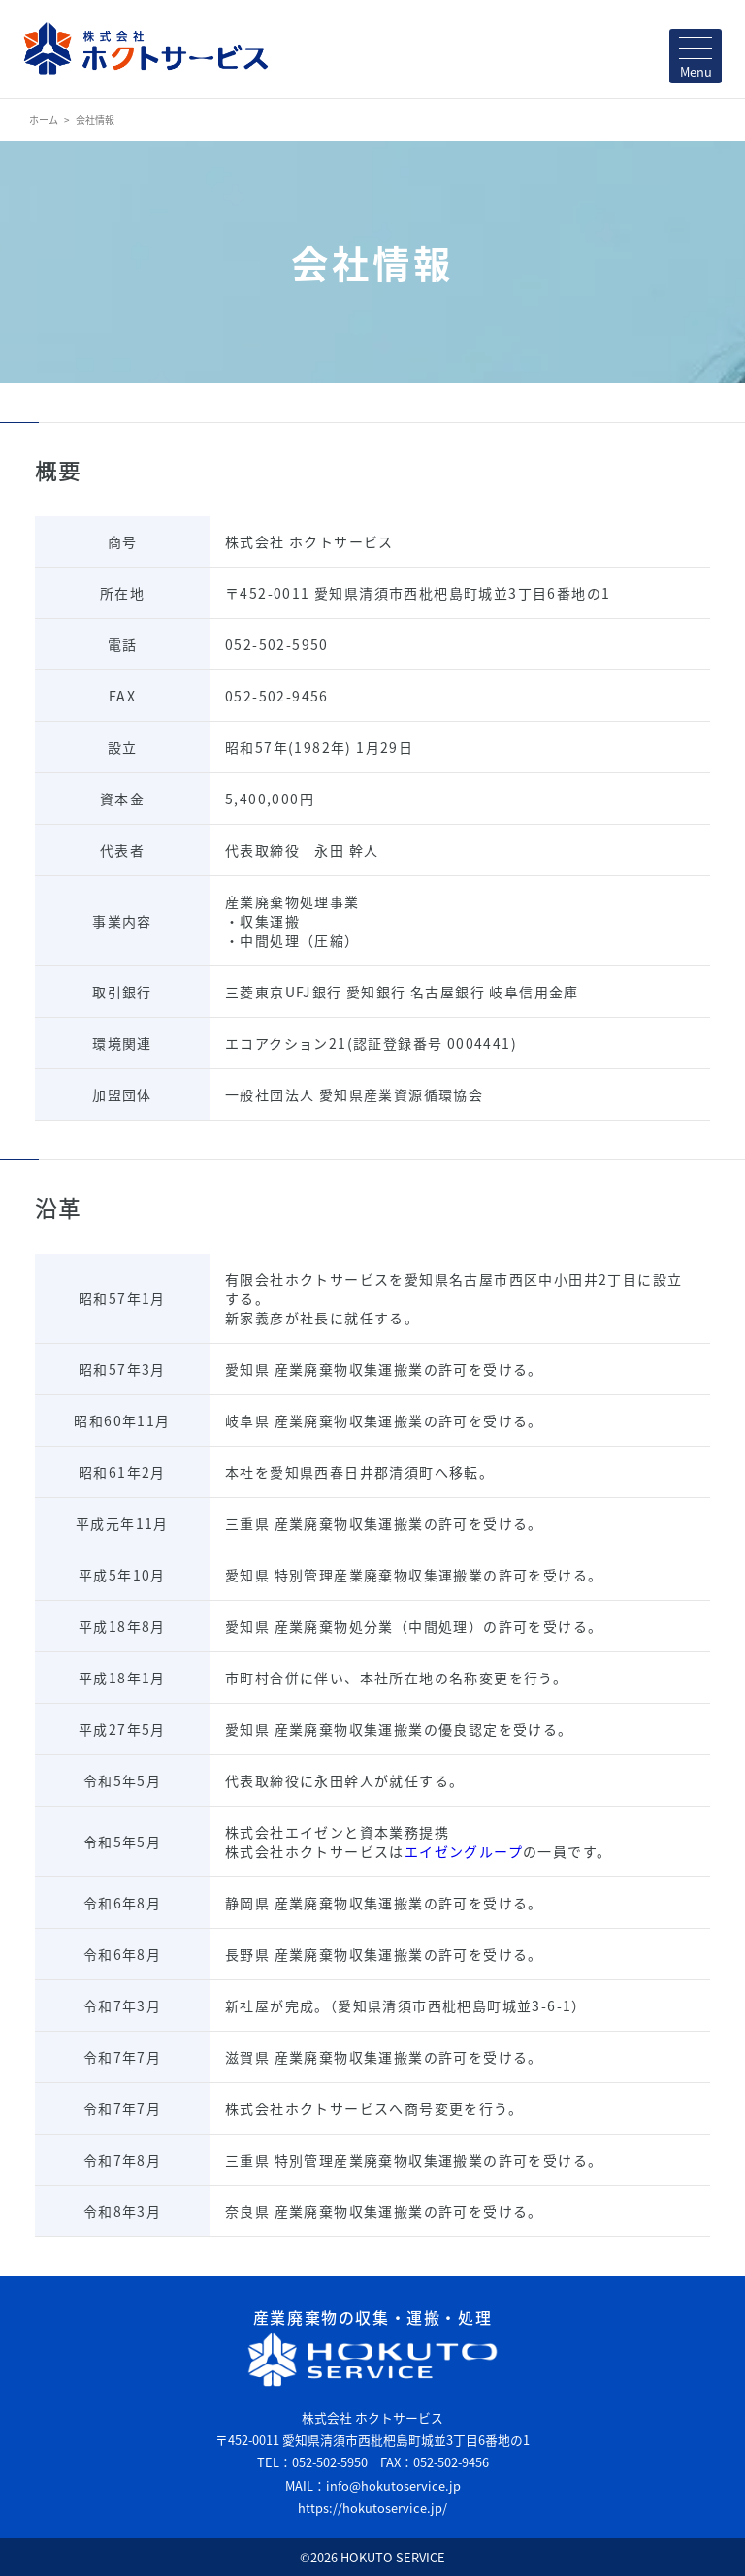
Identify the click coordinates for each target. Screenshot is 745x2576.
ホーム (43, 120)
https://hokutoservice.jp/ (372, 2507)
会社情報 (95, 120)
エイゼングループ (464, 1851)
